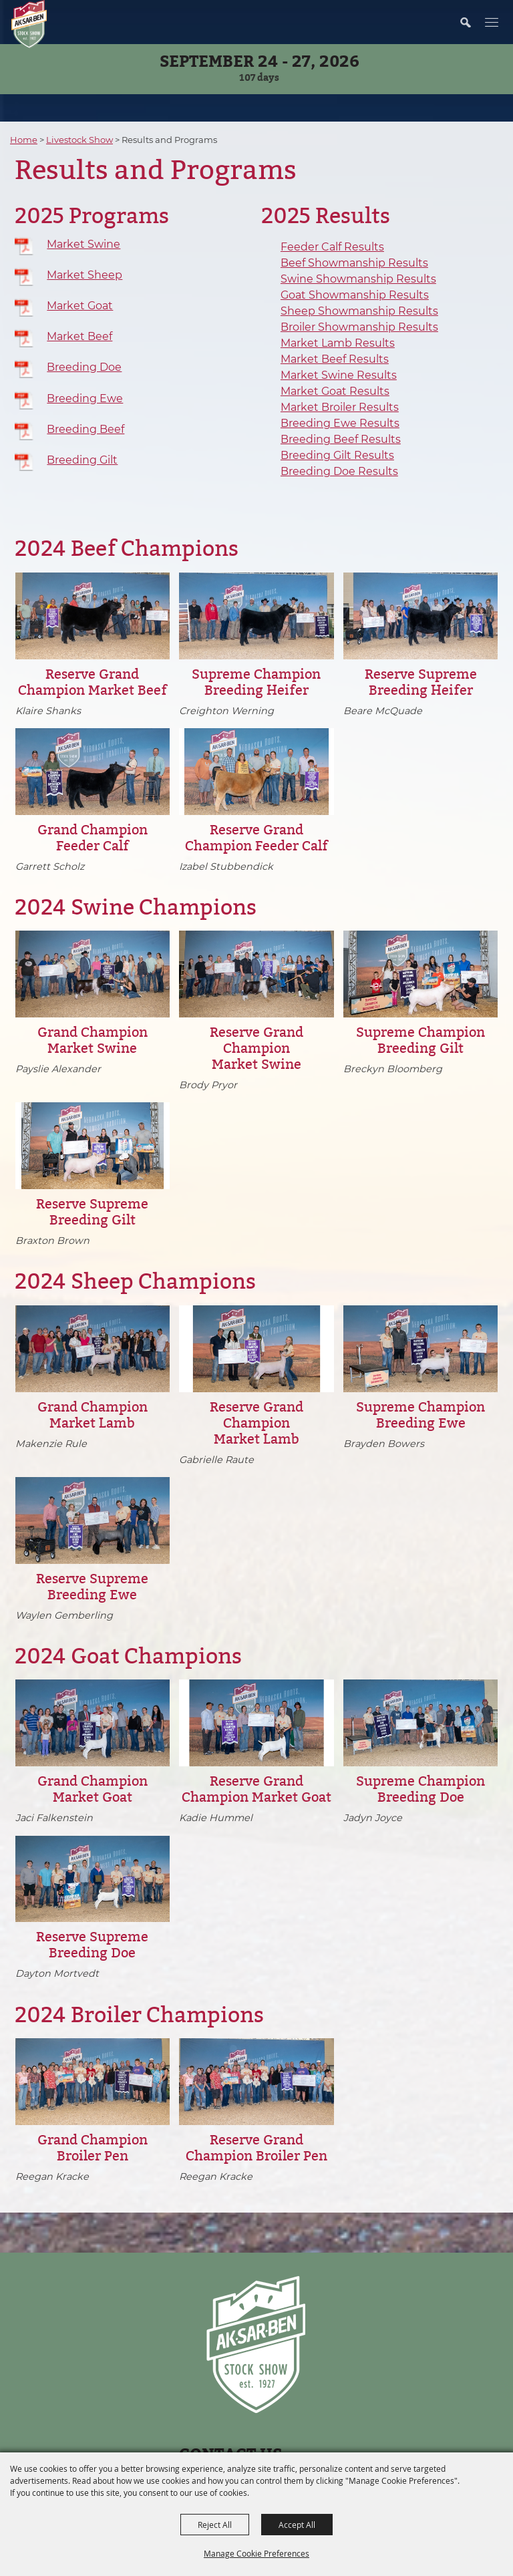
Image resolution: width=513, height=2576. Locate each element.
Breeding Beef (85, 429)
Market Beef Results (335, 359)
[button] (472, 21)
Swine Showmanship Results (358, 279)
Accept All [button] (297, 2524)
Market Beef (79, 336)
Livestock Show (79, 139)
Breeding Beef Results (341, 439)
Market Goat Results (335, 391)
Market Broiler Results (340, 407)
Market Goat (80, 305)
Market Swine (83, 244)
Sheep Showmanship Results (359, 311)
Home (23, 139)
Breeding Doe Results (339, 471)
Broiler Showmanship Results (359, 327)
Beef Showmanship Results (354, 263)
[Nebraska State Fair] (29, 24)
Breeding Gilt (82, 460)
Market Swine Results (339, 375)
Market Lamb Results (338, 343)
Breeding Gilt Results (337, 455)
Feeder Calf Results (332, 246)
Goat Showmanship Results (355, 295)
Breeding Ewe (85, 398)
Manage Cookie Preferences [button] (256, 2553)
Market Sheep (84, 275)
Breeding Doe (84, 367)
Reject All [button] (215, 2524)
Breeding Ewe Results (340, 423)
